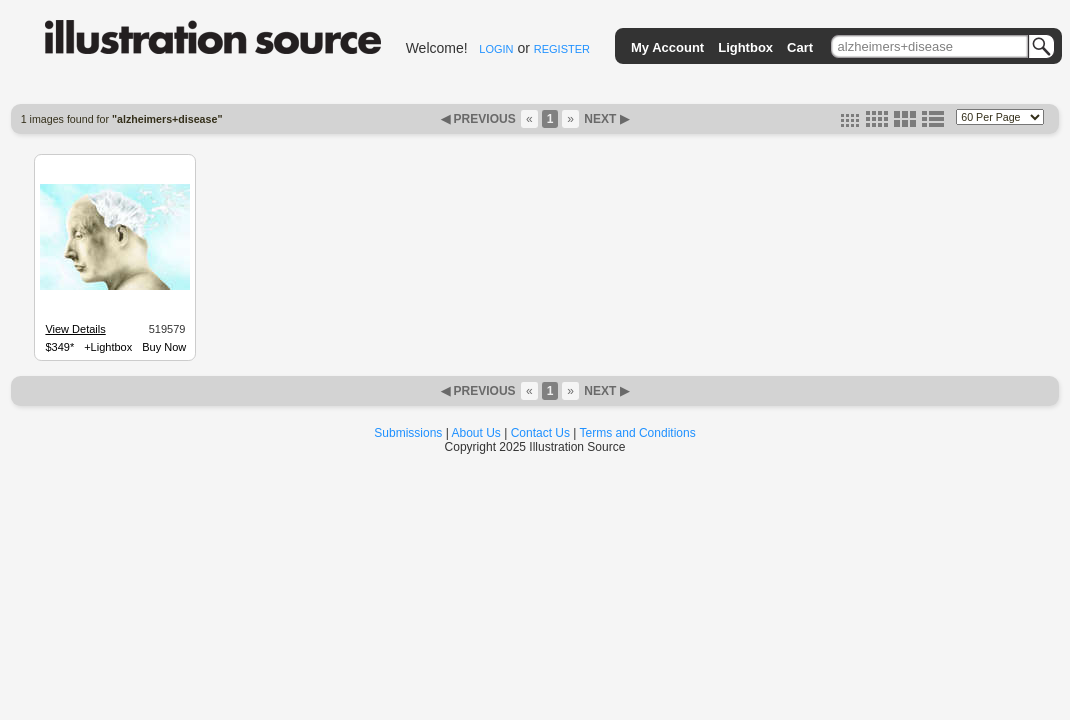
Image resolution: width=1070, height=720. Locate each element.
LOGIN (496, 49)
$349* (59, 347)
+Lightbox (108, 347)
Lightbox (745, 47)
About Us (476, 433)
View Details (75, 329)
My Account (667, 47)
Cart (800, 47)
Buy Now (164, 347)
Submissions (408, 433)
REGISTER (562, 49)
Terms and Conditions (638, 433)
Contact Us (540, 433)
